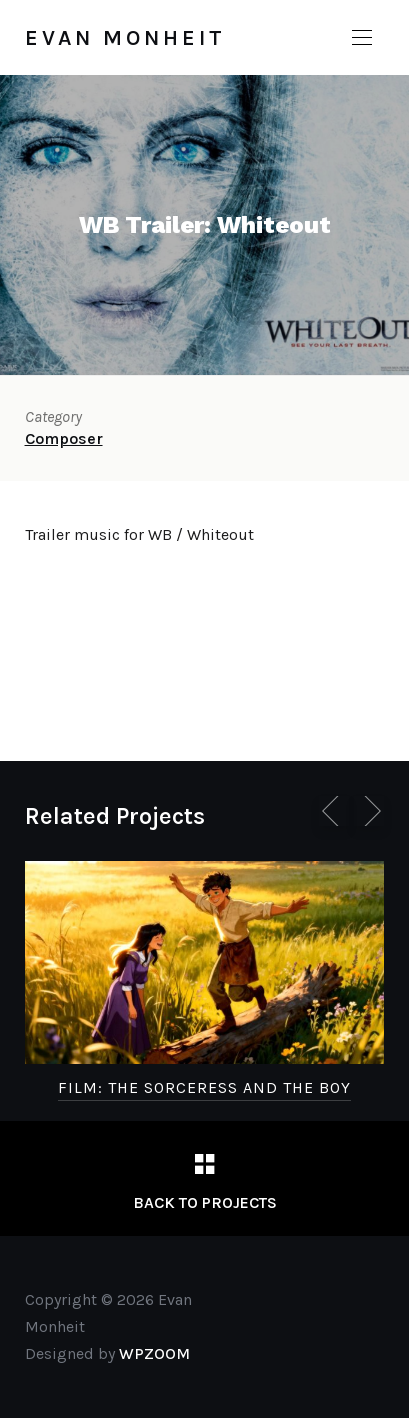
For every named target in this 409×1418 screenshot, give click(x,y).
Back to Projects (205, 1202)
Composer (64, 438)
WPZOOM (154, 1353)
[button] (362, 38)
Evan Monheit (125, 38)
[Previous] (334, 811)
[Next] (369, 811)
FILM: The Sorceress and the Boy (204, 1087)
